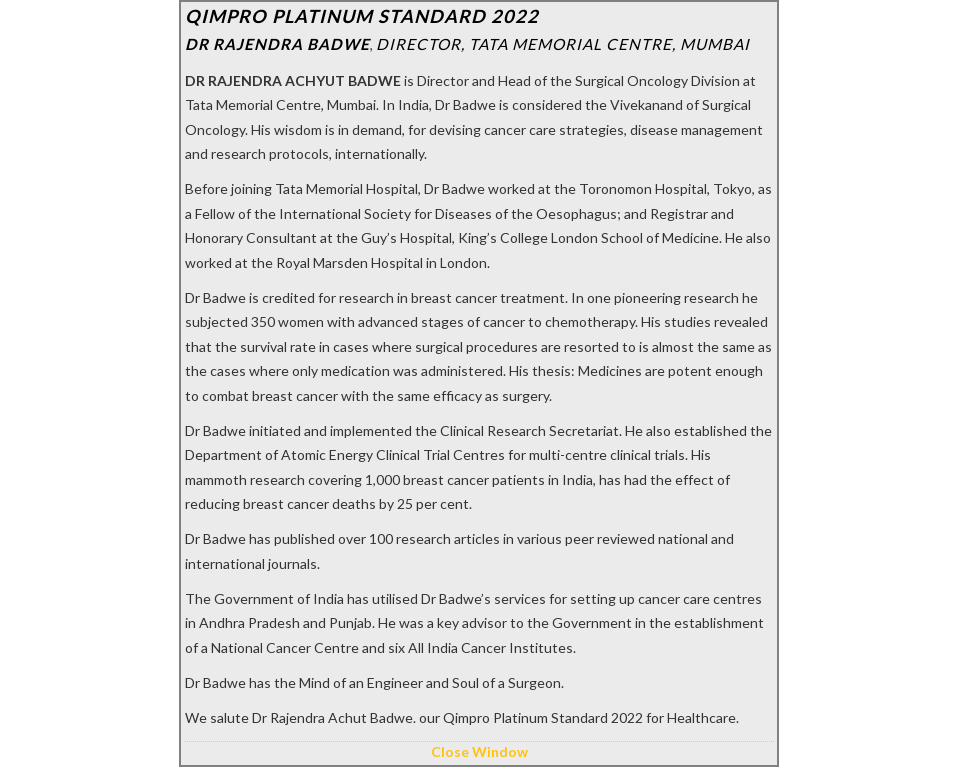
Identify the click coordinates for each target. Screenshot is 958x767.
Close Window (479, 751)
